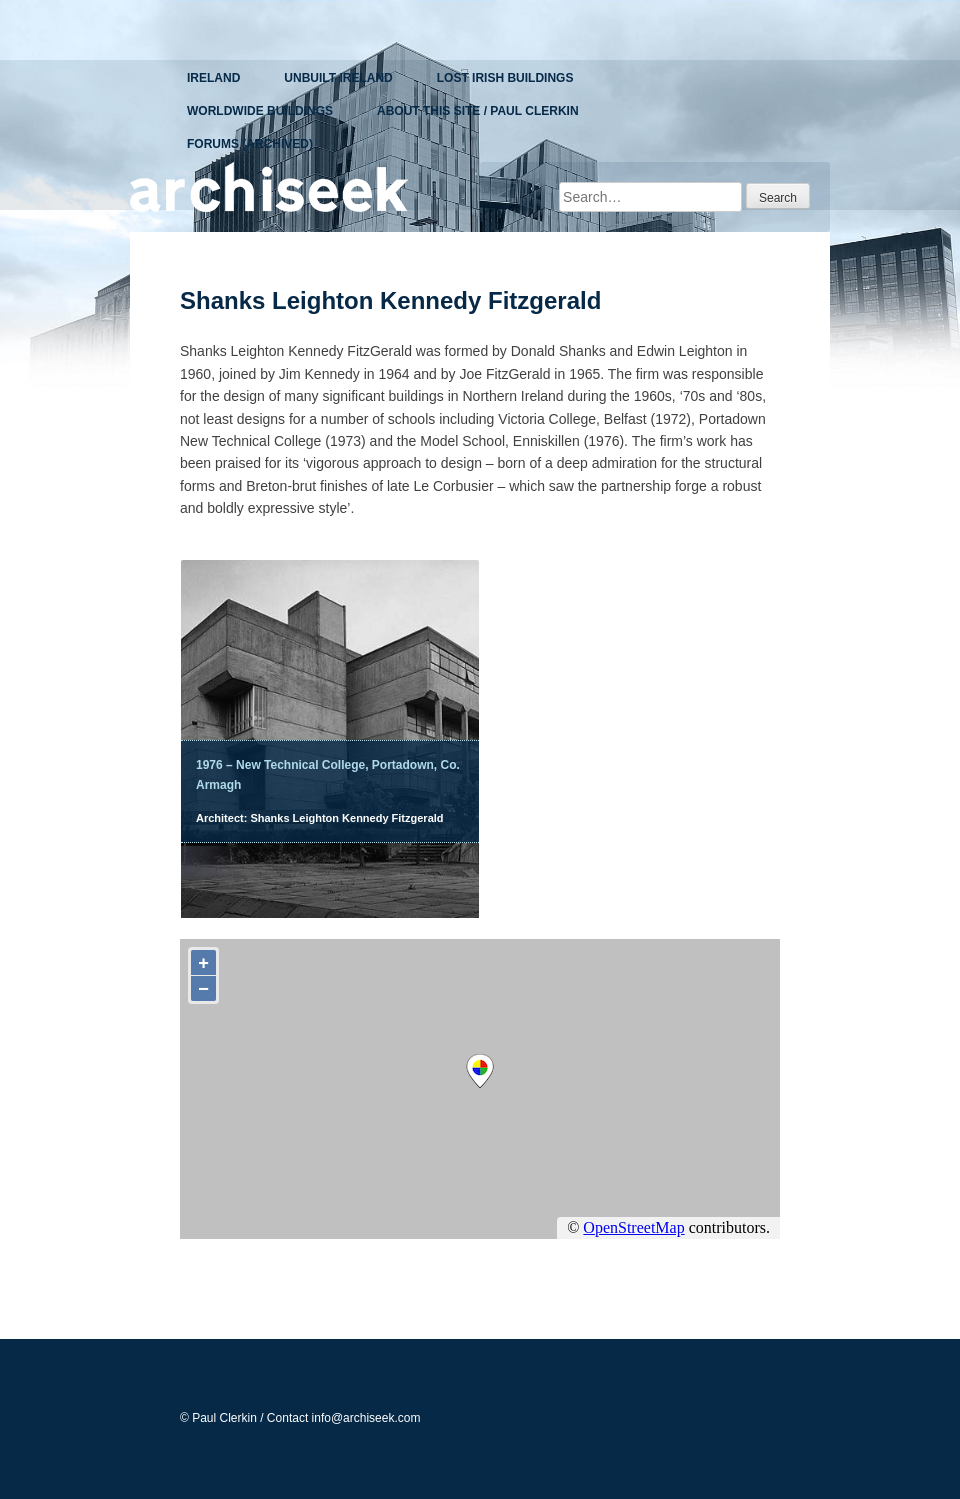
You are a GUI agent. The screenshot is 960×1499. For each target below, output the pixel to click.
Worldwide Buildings (260, 111)
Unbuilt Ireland (338, 78)
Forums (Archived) (250, 144)
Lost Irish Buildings (505, 78)
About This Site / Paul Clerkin (478, 111)
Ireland (213, 78)
